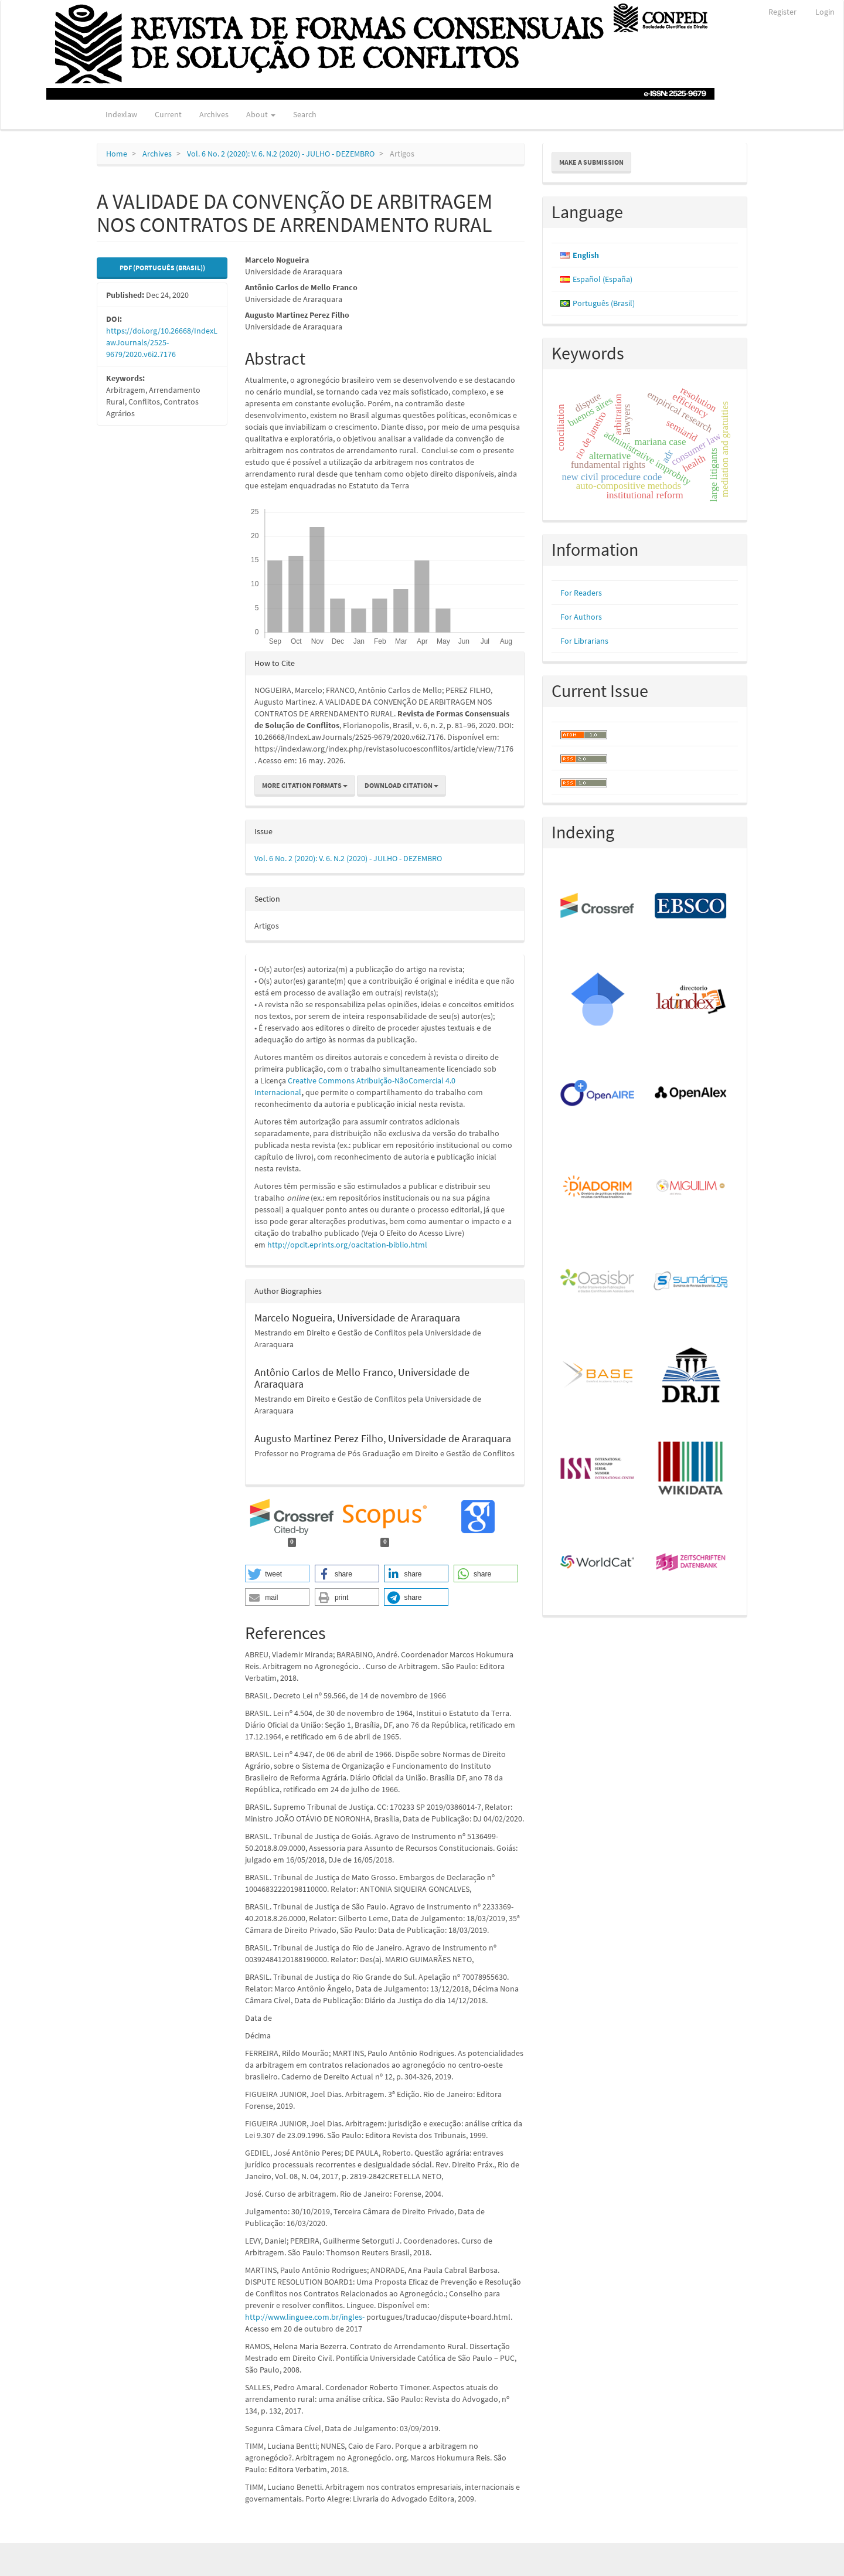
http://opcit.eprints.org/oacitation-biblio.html (347, 1244)
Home (116, 153)
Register (782, 11)
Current (168, 114)
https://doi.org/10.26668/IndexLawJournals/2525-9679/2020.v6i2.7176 (161, 342)
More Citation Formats (305, 785)
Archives (214, 114)
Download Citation (401, 785)
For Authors (581, 616)
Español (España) (602, 279)
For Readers (581, 592)
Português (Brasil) (604, 303)
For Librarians (584, 640)
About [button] (260, 114)
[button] (277, 1573)
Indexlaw (121, 114)
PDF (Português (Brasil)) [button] (162, 267)
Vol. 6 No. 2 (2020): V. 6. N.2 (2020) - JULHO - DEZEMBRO (281, 153)
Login (825, 11)
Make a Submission (591, 162)
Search (304, 114)
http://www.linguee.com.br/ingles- (305, 2317)
